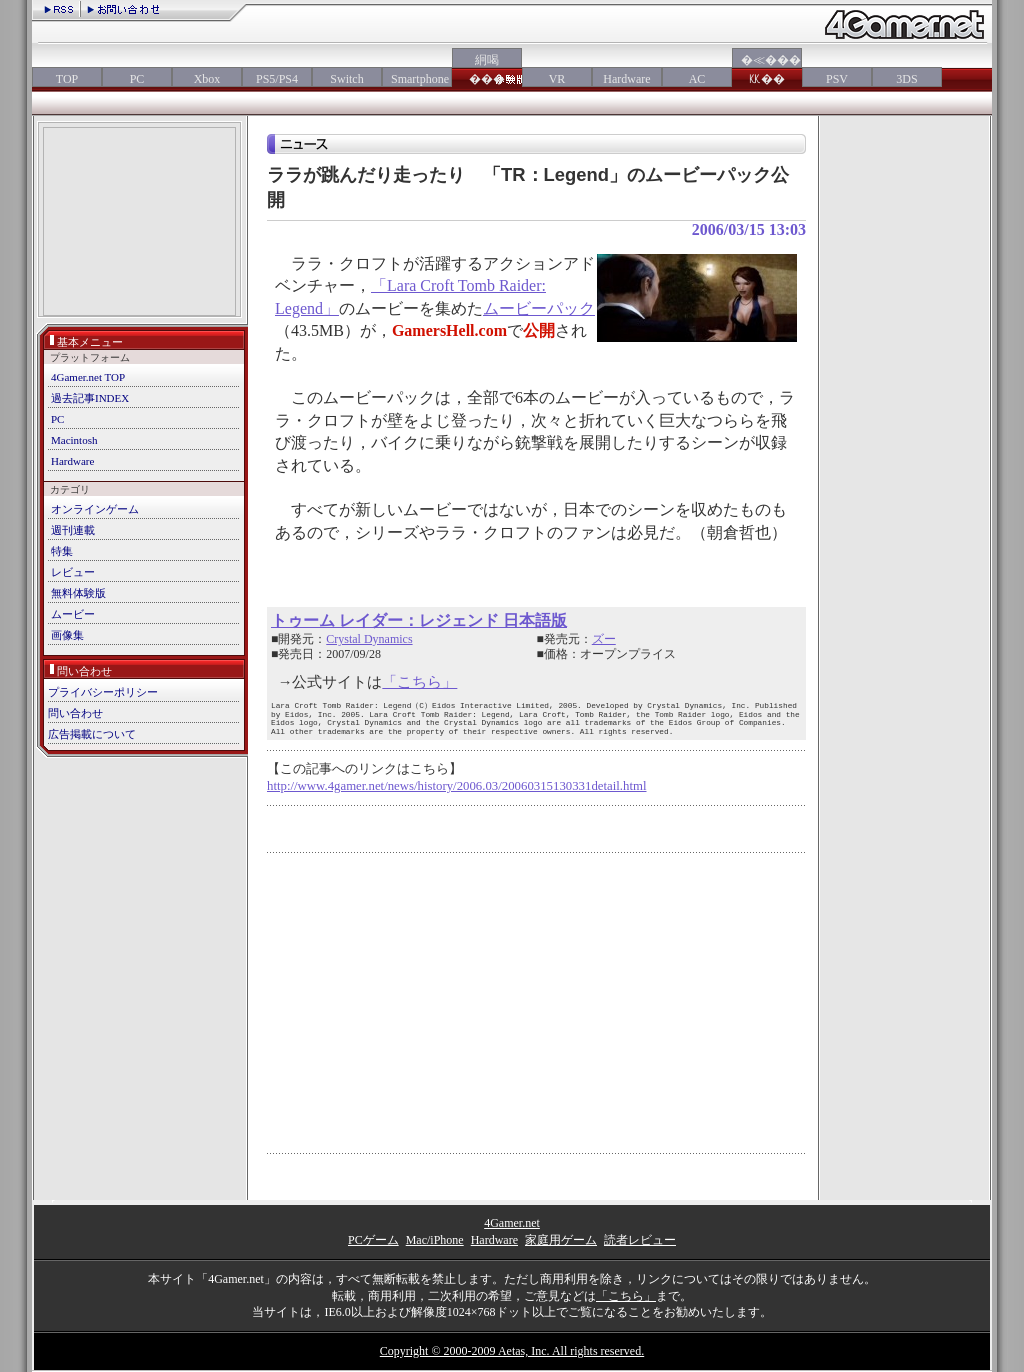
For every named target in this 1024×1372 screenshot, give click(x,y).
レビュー (73, 572)
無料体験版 (78, 593)
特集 (62, 551)
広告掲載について (92, 734)
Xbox (207, 79)
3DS (906, 79)
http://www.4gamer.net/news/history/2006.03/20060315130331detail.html (457, 786)
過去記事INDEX (90, 398)
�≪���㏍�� (767, 69)
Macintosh (74, 440)
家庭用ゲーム (561, 1240)
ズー (604, 639)
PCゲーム (373, 1240)
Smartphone (417, 79)
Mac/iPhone (435, 1240)
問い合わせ (75, 713)
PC (137, 79)
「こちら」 (419, 682)
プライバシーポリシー (103, 692)
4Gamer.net (512, 1223)
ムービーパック (539, 308)
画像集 (67, 635)
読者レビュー (640, 1240)
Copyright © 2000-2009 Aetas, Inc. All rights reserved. (512, 1351)
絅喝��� (487, 69)
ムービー (73, 614)
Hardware (626, 79)
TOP (67, 79)
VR (557, 79)
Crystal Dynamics (369, 639)
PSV (837, 79)
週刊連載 (73, 530)
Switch (346, 79)
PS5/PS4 (277, 79)
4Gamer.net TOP (88, 377)
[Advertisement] (139, 223)
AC (697, 79)
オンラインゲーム (95, 509)
